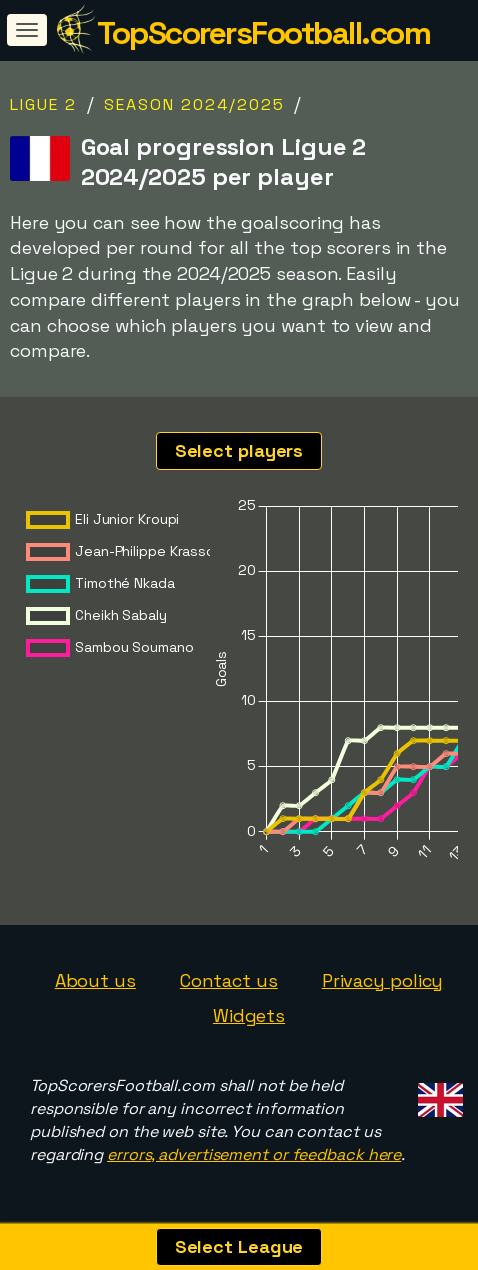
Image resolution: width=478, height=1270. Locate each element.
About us (95, 980)
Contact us (229, 980)
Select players (239, 450)
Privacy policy (383, 980)
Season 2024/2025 (194, 104)
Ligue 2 (43, 104)
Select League (239, 1246)
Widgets (249, 1015)
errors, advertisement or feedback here (254, 1154)
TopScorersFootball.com (263, 33)
